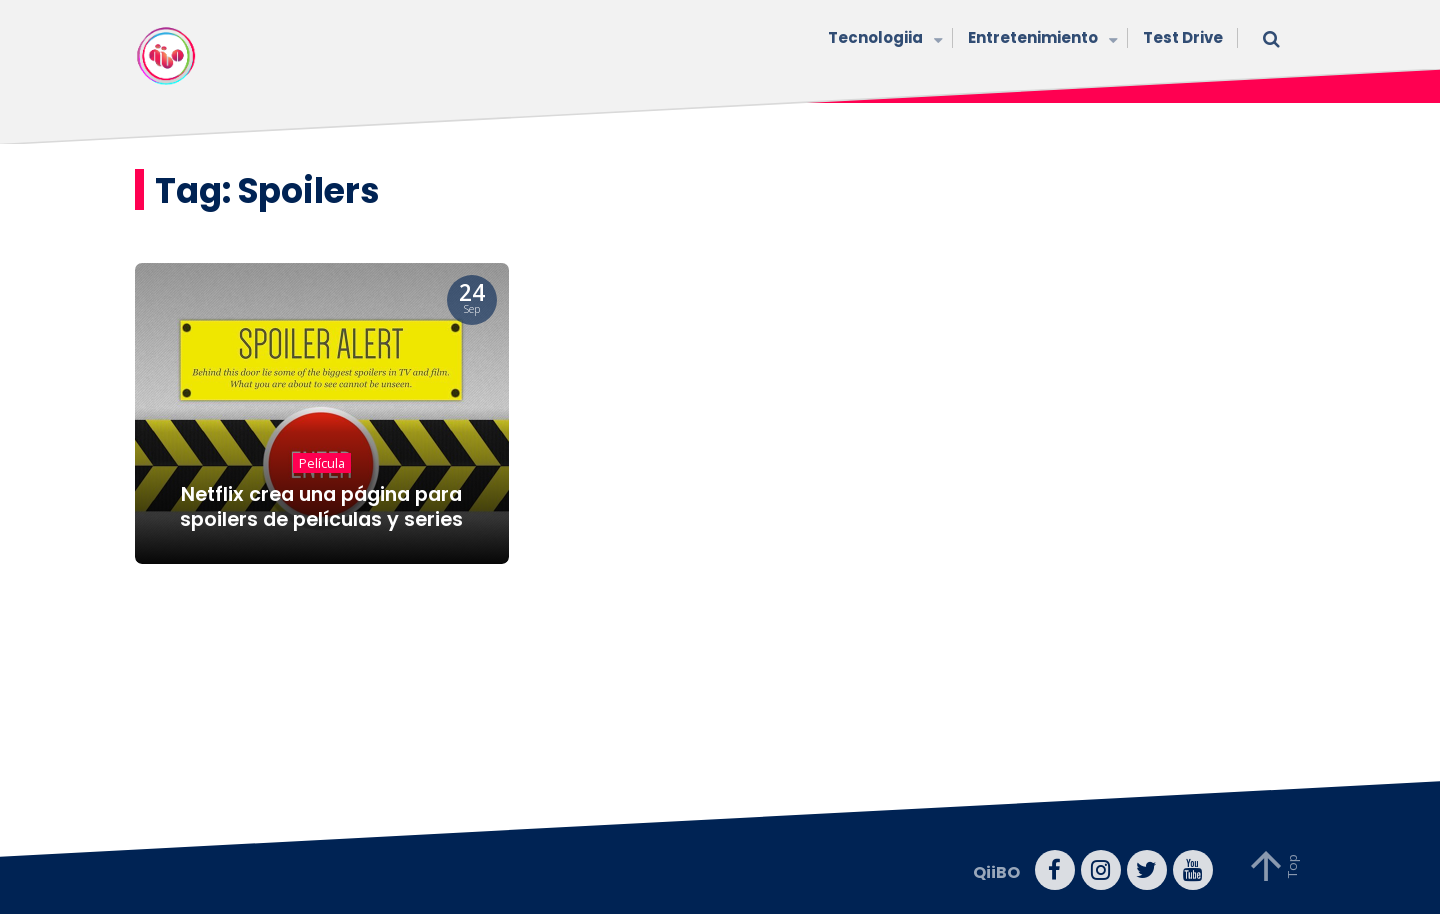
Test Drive (1183, 37)
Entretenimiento (1040, 39)
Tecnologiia (883, 39)
